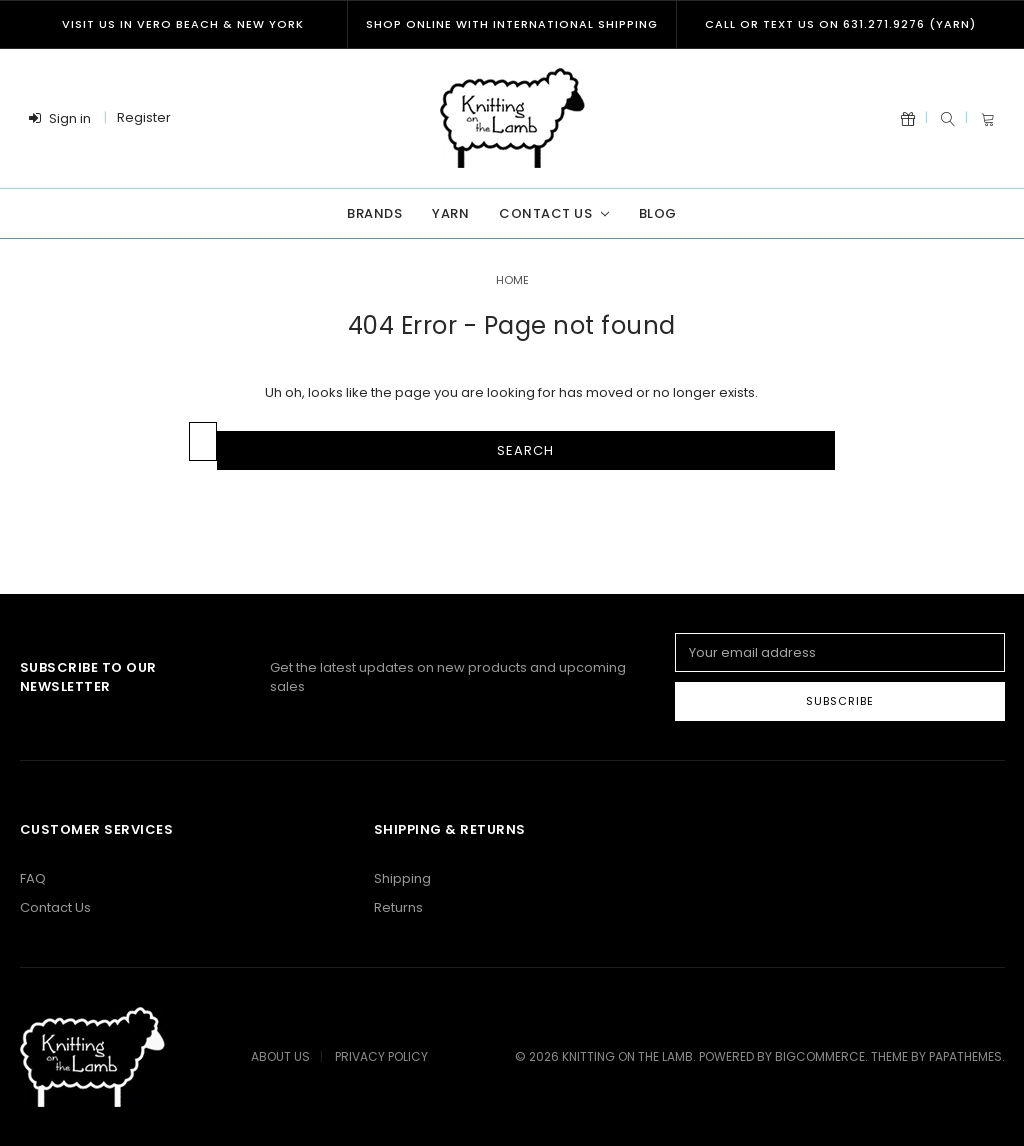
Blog (658, 213)
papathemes (965, 1056)
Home (512, 280)
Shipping (402, 878)
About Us (280, 1056)
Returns (398, 907)
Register (144, 117)
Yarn (450, 213)
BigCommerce (820, 1056)
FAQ (33, 878)
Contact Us (553, 213)
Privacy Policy (381, 1056)
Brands (374, 213)
